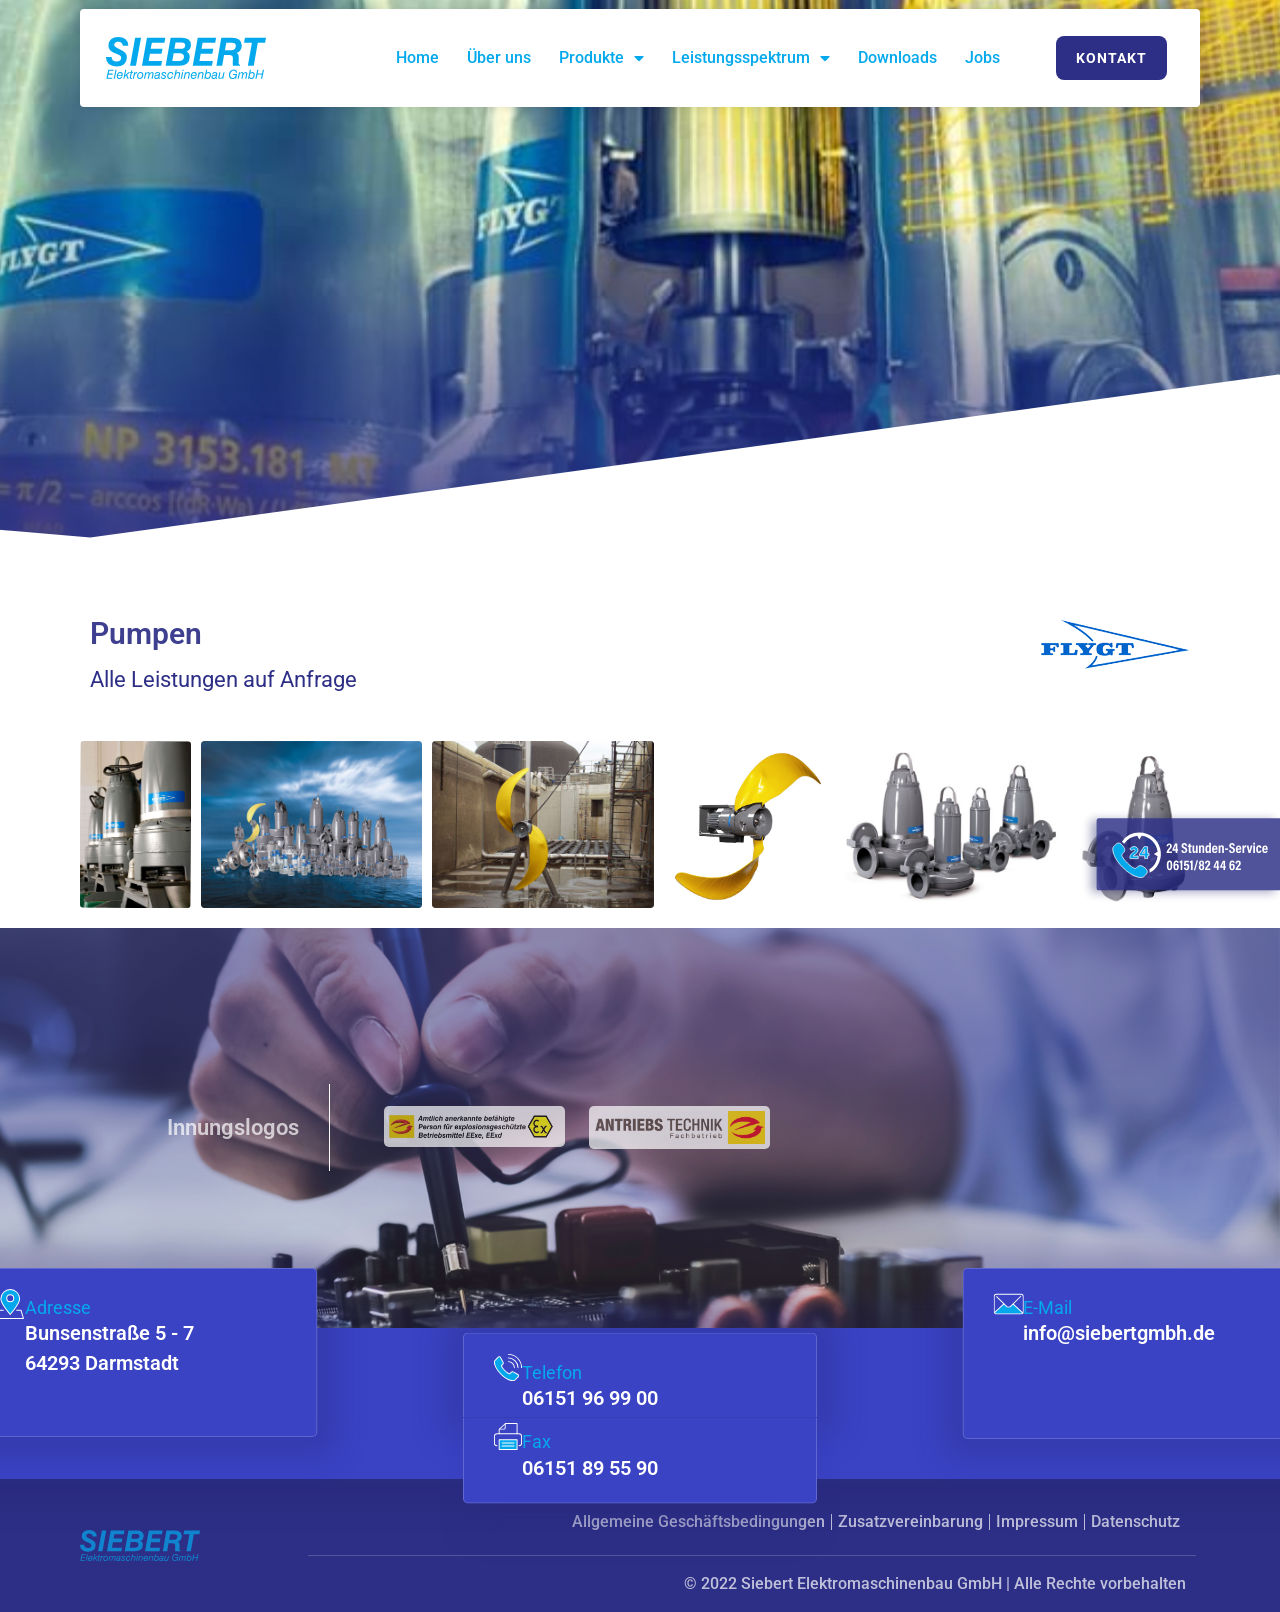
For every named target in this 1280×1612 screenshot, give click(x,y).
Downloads (897, 57)
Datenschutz (1135, 1521)
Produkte (601, 58)
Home (417, 57)
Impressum (1037, 1521)
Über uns (499, 57)
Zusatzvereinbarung (910, 1521)
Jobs (982, 57)
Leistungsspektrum (751, 58)
